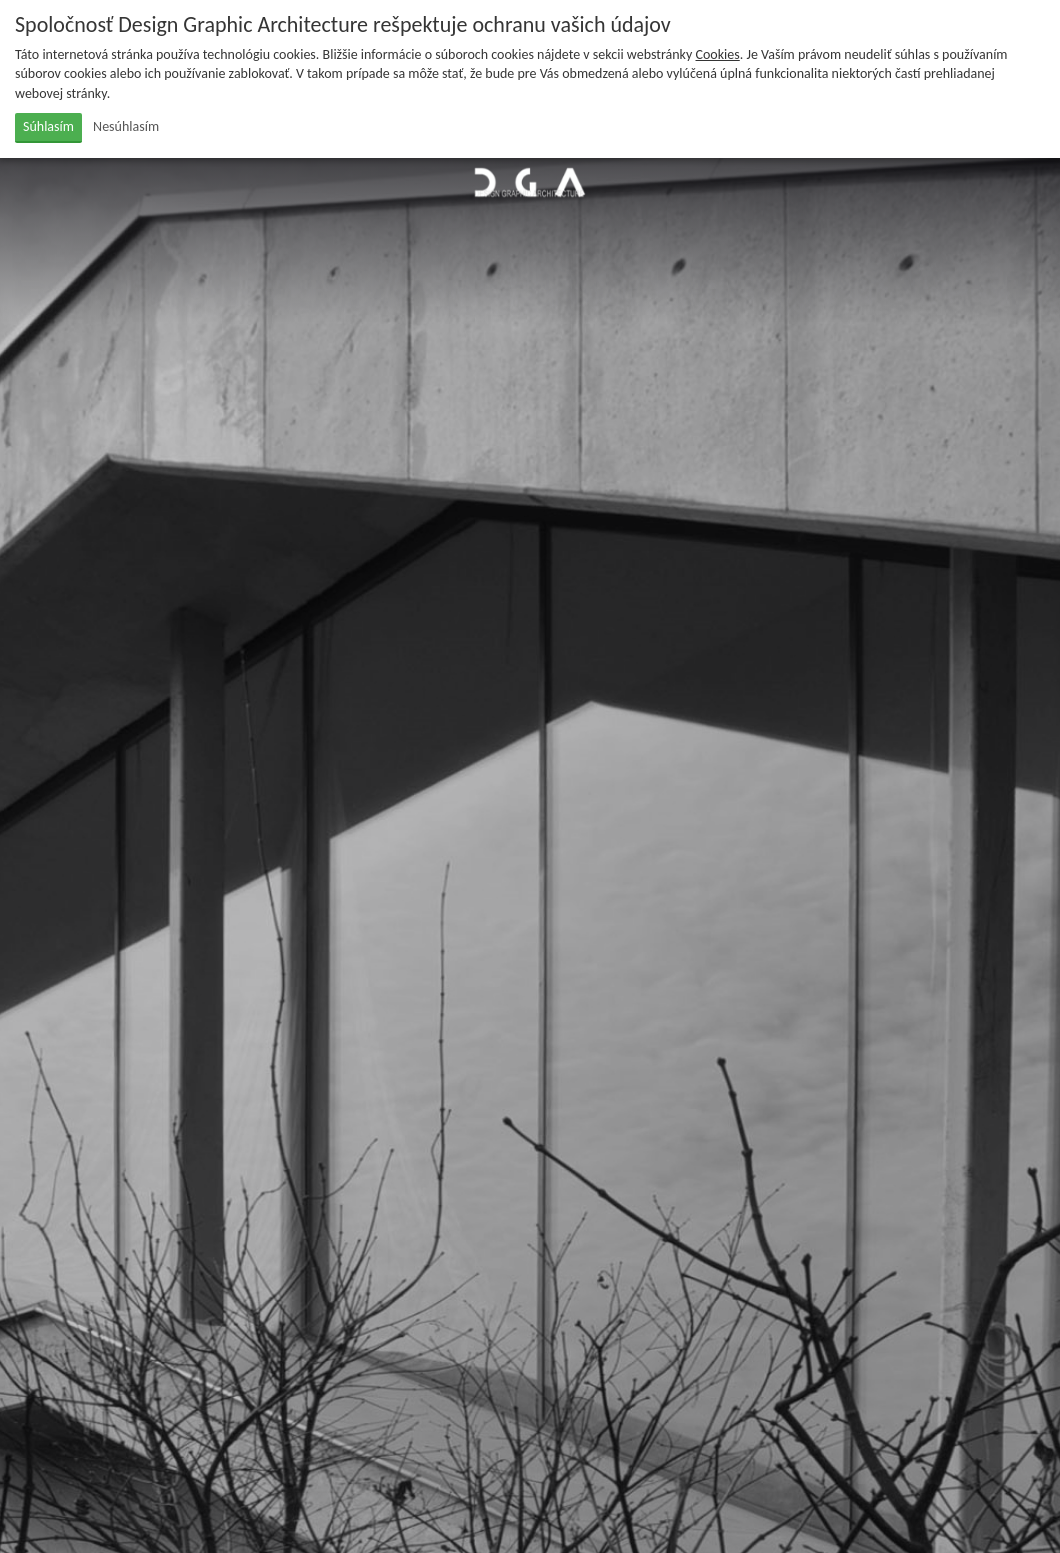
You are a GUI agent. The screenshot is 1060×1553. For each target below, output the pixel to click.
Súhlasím (48, 126)
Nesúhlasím (126, 126)
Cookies (718, 54)
